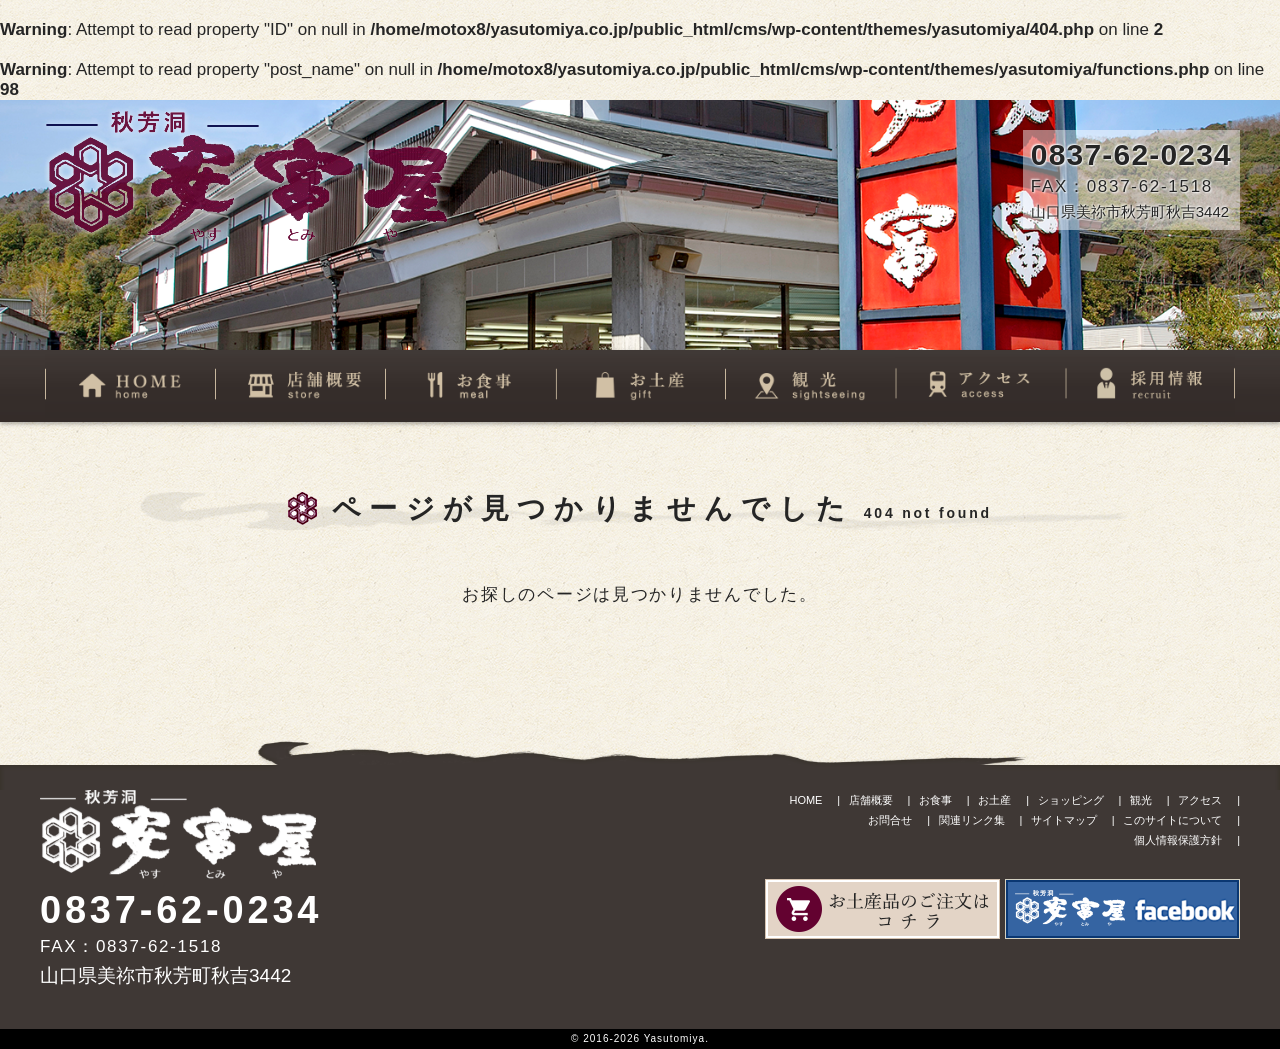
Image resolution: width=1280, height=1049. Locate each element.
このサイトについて (1172, 820)
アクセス (1200, 800)
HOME (805, 800)
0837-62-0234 (1131, 154)
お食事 (935, 800)
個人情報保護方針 (1178, 840)
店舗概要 (871, 800)
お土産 (994, 800)
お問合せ (890, 820)
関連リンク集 (972, 820)
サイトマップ (1064, 820)
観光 (1141, 800)
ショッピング (1071, 800)
